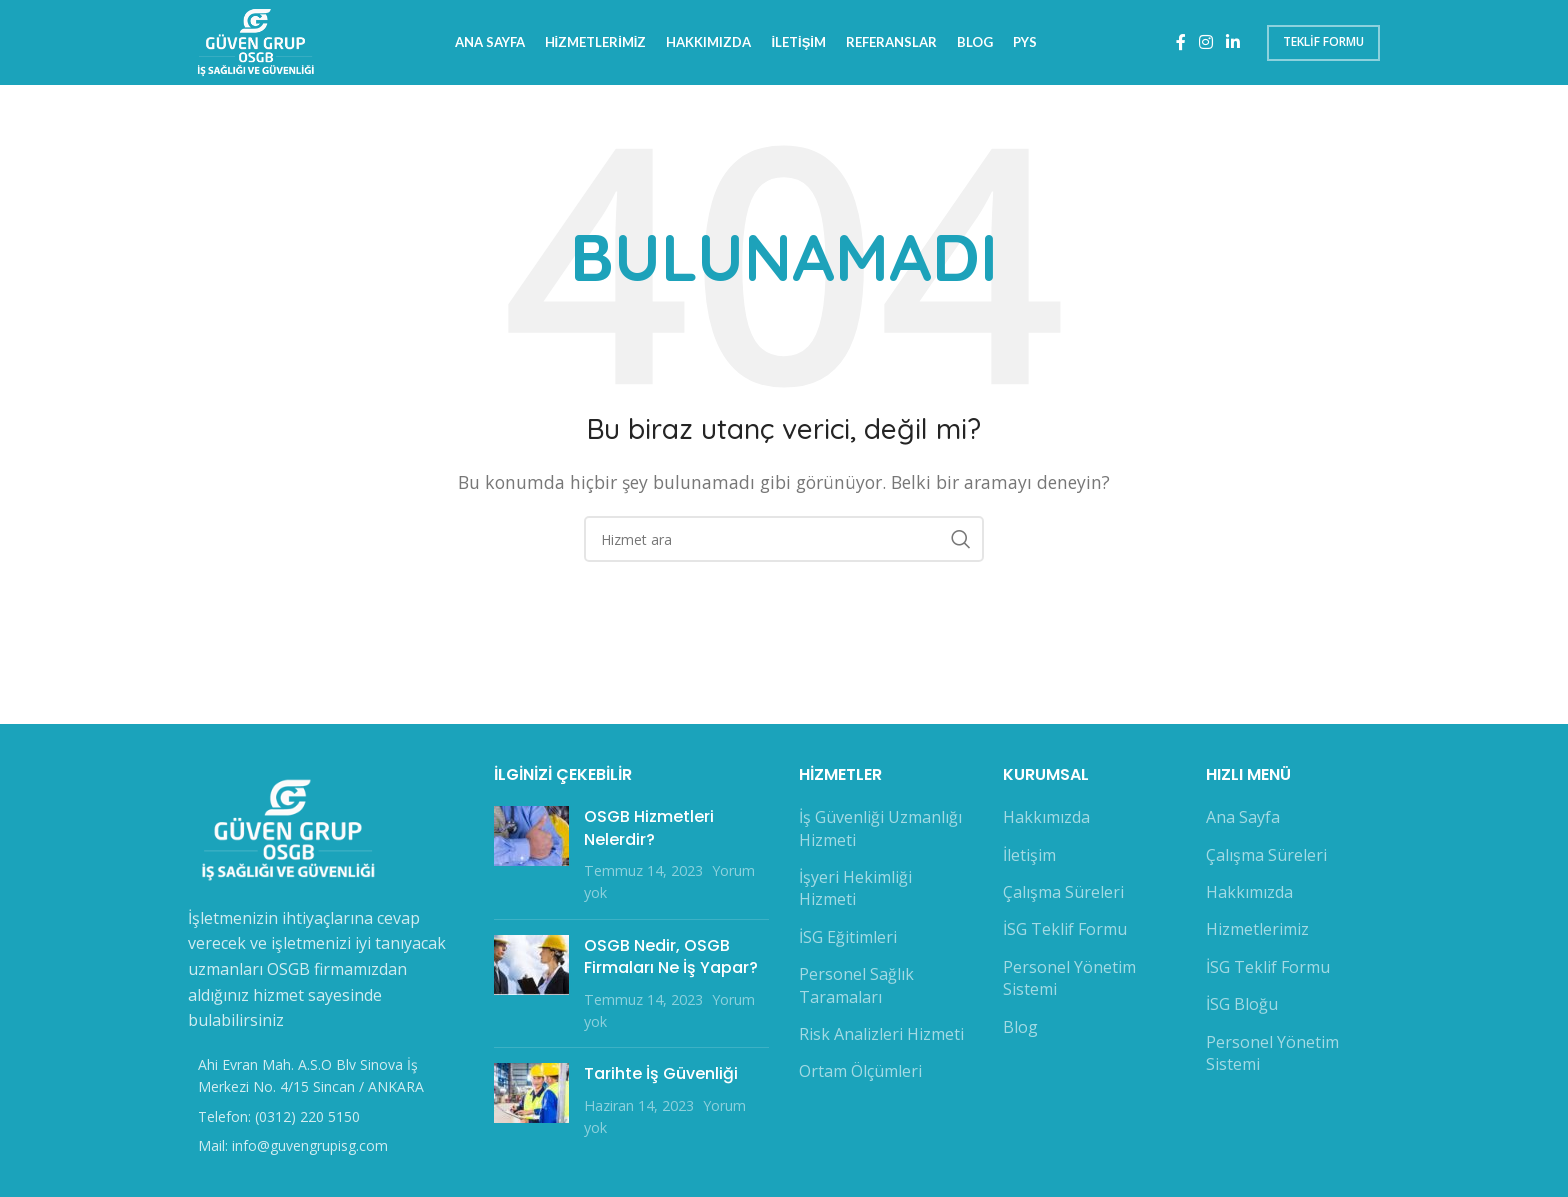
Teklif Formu (1323, 44)
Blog (1020, 1031)
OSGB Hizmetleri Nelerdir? (649, 832)
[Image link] (288, 833)
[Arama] (784, 544)
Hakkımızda (1046, 822)
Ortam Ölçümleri (860, 1076)
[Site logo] (259, 43)
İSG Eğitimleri (848, 941)
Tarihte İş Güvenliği (661, 1078)
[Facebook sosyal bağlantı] (1180, 45)
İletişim (1029, 859)
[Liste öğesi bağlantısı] (326, 1121)
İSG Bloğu (1242, 1009)
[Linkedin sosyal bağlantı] (1233, 45)
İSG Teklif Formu (1065, 934)
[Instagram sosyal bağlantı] (1205, 45)
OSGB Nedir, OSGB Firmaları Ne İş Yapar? (671, 960)
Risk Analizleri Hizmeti (881, 1039)
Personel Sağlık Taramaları (856, 990)
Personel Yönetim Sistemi (1069, 982)
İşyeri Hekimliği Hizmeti (855, 893)
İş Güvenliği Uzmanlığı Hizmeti (880, 833)
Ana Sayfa (1243, 822)
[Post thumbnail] (531, 860)
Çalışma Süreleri (1063, 897)
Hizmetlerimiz (1257, 934)
